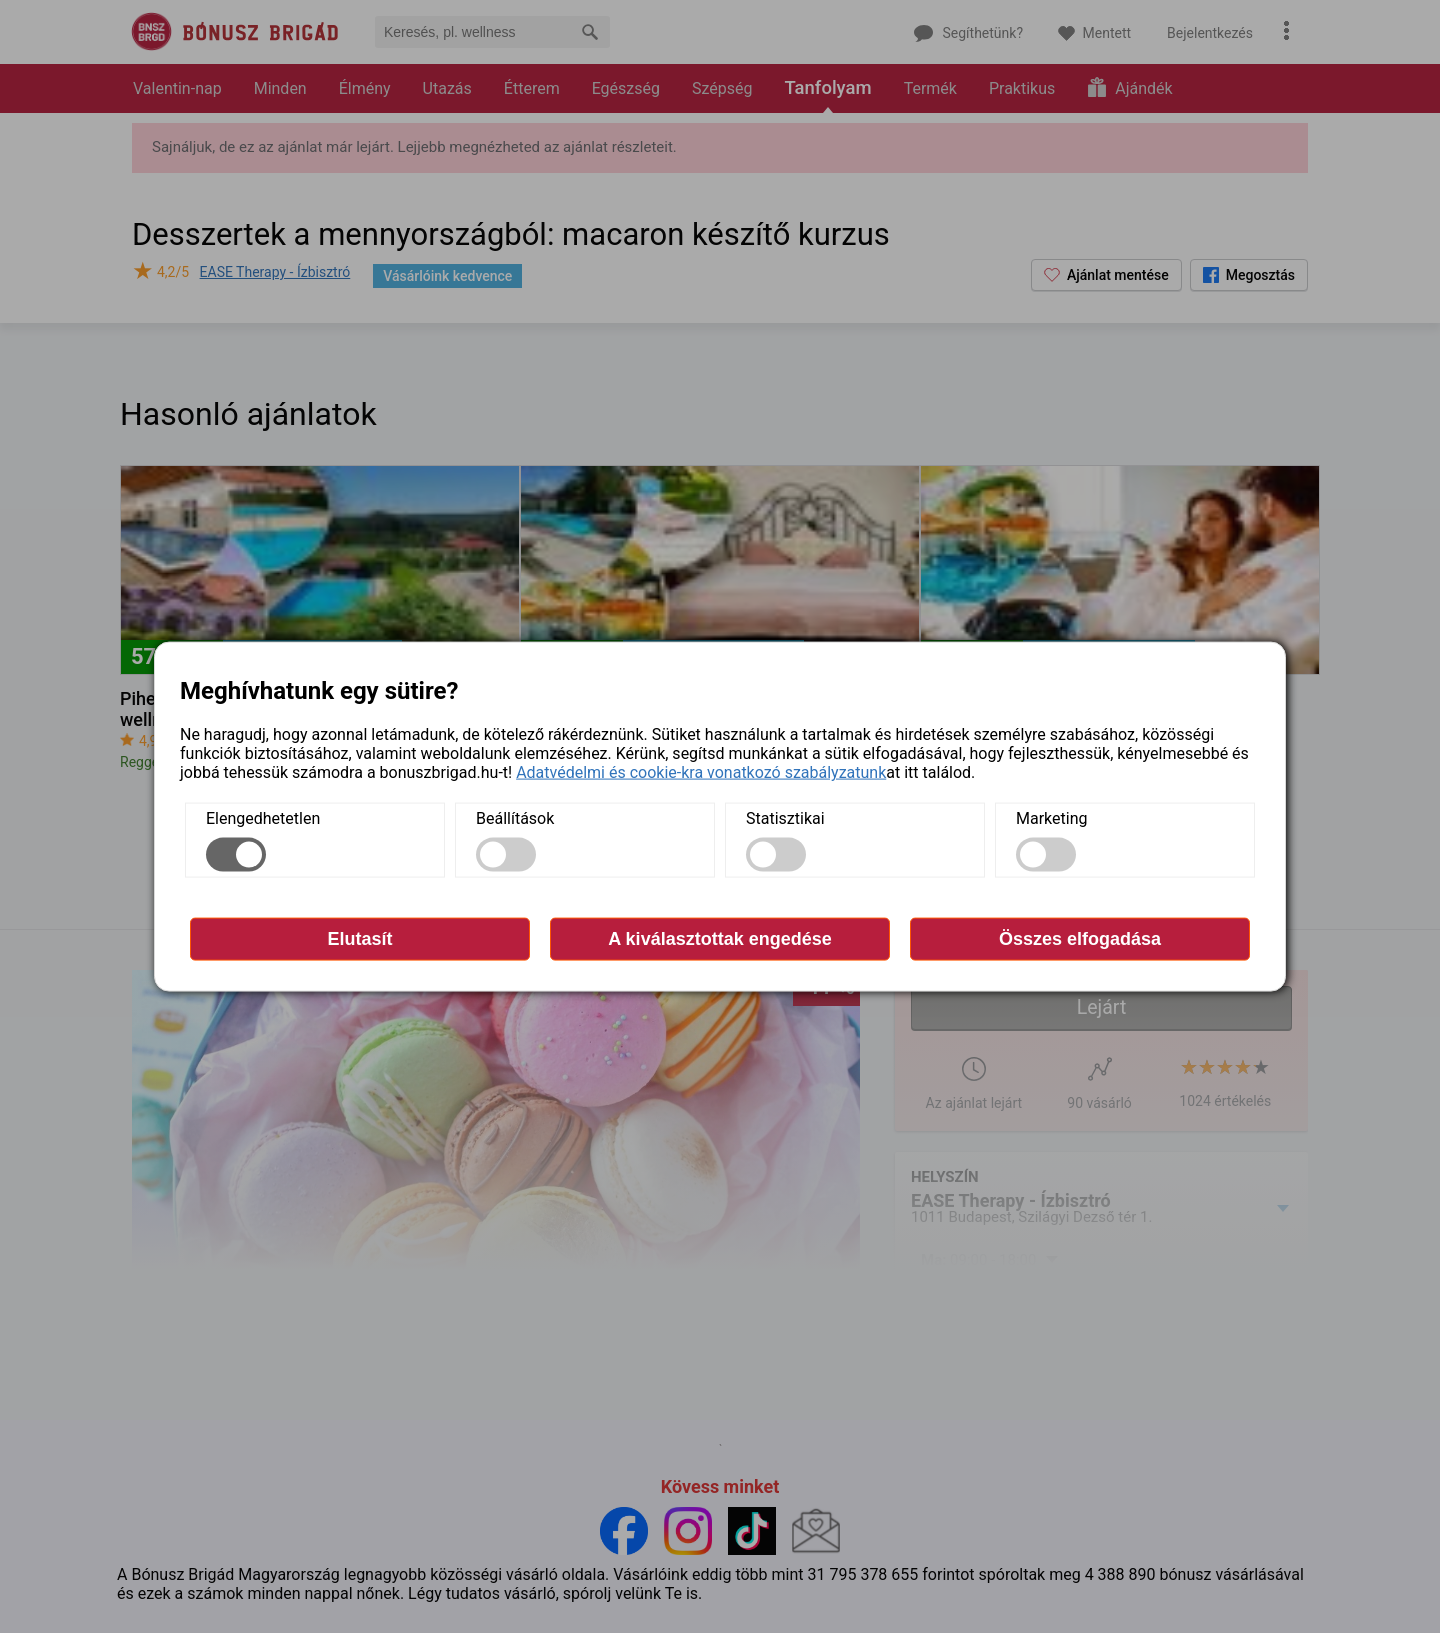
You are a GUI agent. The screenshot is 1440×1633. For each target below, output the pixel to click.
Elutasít (359, 939)
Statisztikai (785, 818)
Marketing (1051, 818)
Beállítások (515, 818)
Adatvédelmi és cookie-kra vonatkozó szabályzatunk (701, 772)
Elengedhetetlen (263, 818)
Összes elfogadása (1080, 939)
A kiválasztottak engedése (719, 939)
